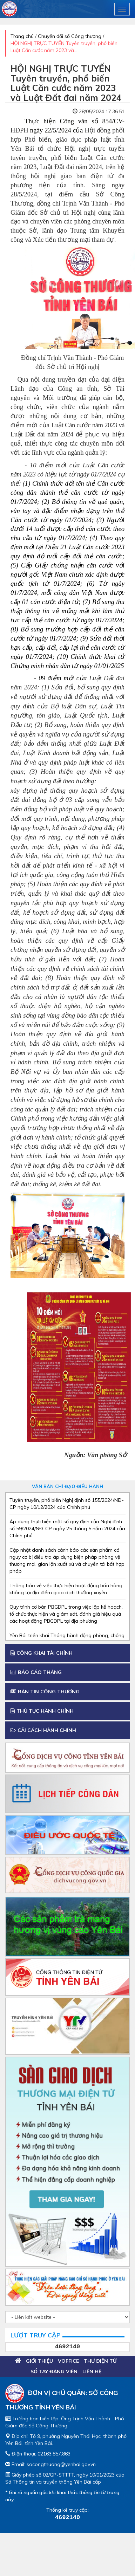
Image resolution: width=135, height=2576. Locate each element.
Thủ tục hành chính (42, 1711)
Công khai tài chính (42, 1653)
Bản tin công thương (45, 1691)
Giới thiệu (39, 2361)
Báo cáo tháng (36, 1672)
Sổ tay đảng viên (54, 2371)
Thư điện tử (100, 2361)
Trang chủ (22, 36)
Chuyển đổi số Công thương (69, 36)
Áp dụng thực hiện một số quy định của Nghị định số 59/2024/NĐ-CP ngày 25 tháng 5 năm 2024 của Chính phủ (67, 1528)
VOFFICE (68, 2361)
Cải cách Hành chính (43, 1730)
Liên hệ (91, 2371)
